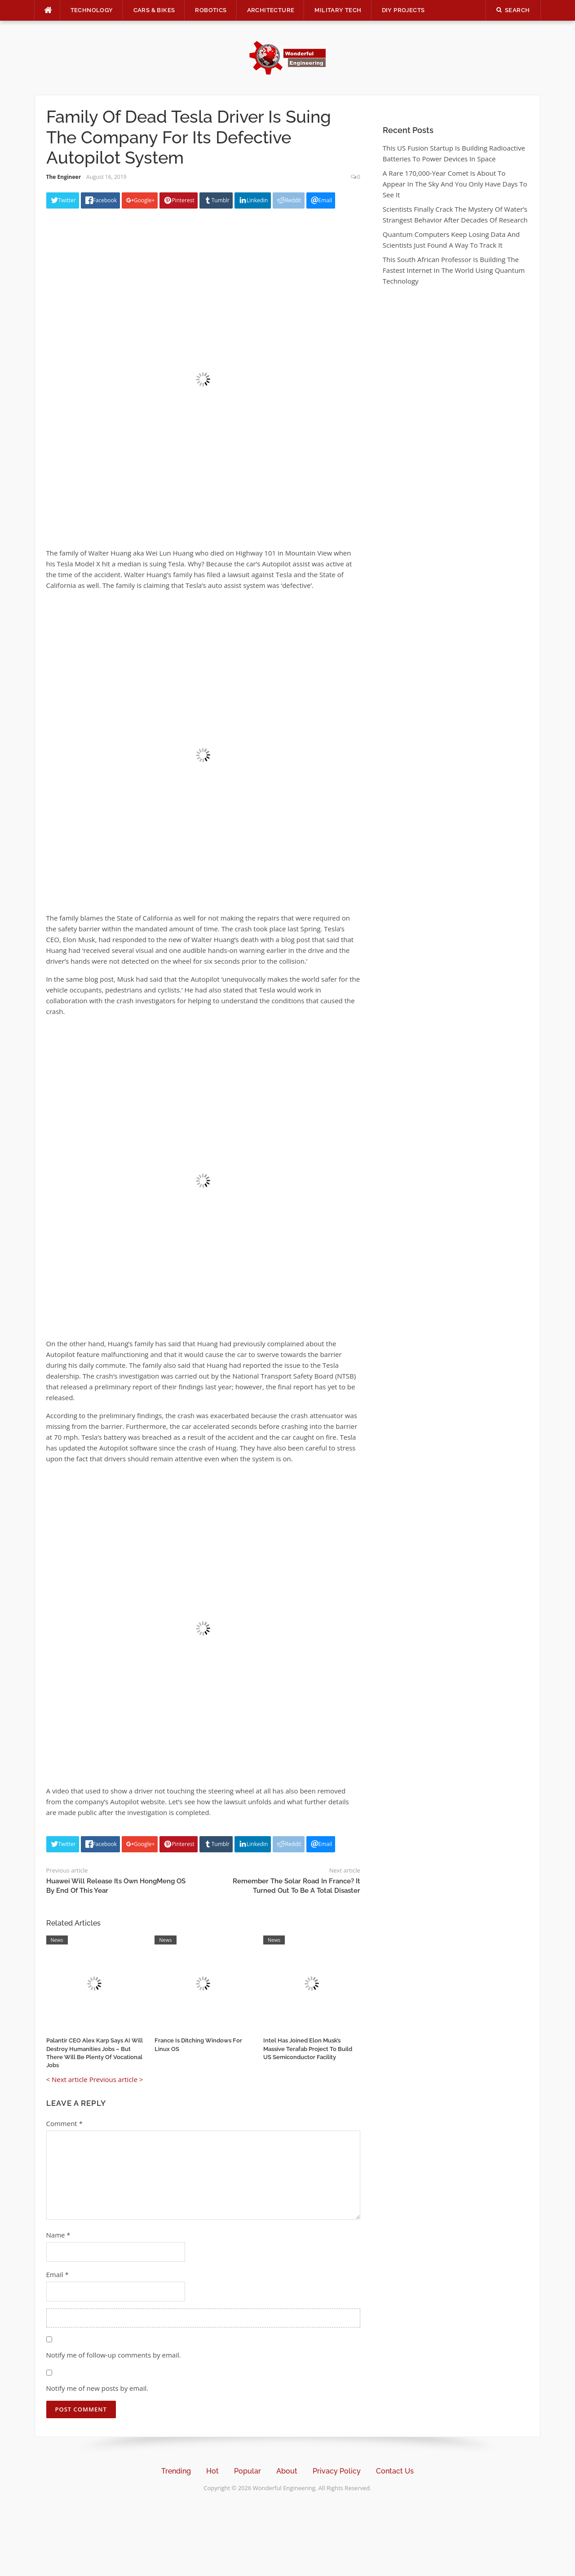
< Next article (67, 2079)
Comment (64, 2123)
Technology (92, 10)
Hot (212, 2471)
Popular (247, 2471)
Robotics (210, 10)
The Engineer (63, 177)
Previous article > (116, 2079)
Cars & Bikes (154, 10)
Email (57, 2274)
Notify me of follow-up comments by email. (113, 2354)
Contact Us (395, 2471)
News (57, 1939)
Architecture (271, 10)
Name (58, 2234)
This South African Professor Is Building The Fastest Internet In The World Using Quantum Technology (454, 270)
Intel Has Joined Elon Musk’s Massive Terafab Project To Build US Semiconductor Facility (307, 2048)
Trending (176, 2471)
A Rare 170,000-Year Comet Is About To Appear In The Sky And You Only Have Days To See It (455, 184)
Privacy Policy (337, 2471)
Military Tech (337, 10)
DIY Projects (403, 10)
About (286, 2471)
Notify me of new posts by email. (97, 2388)
